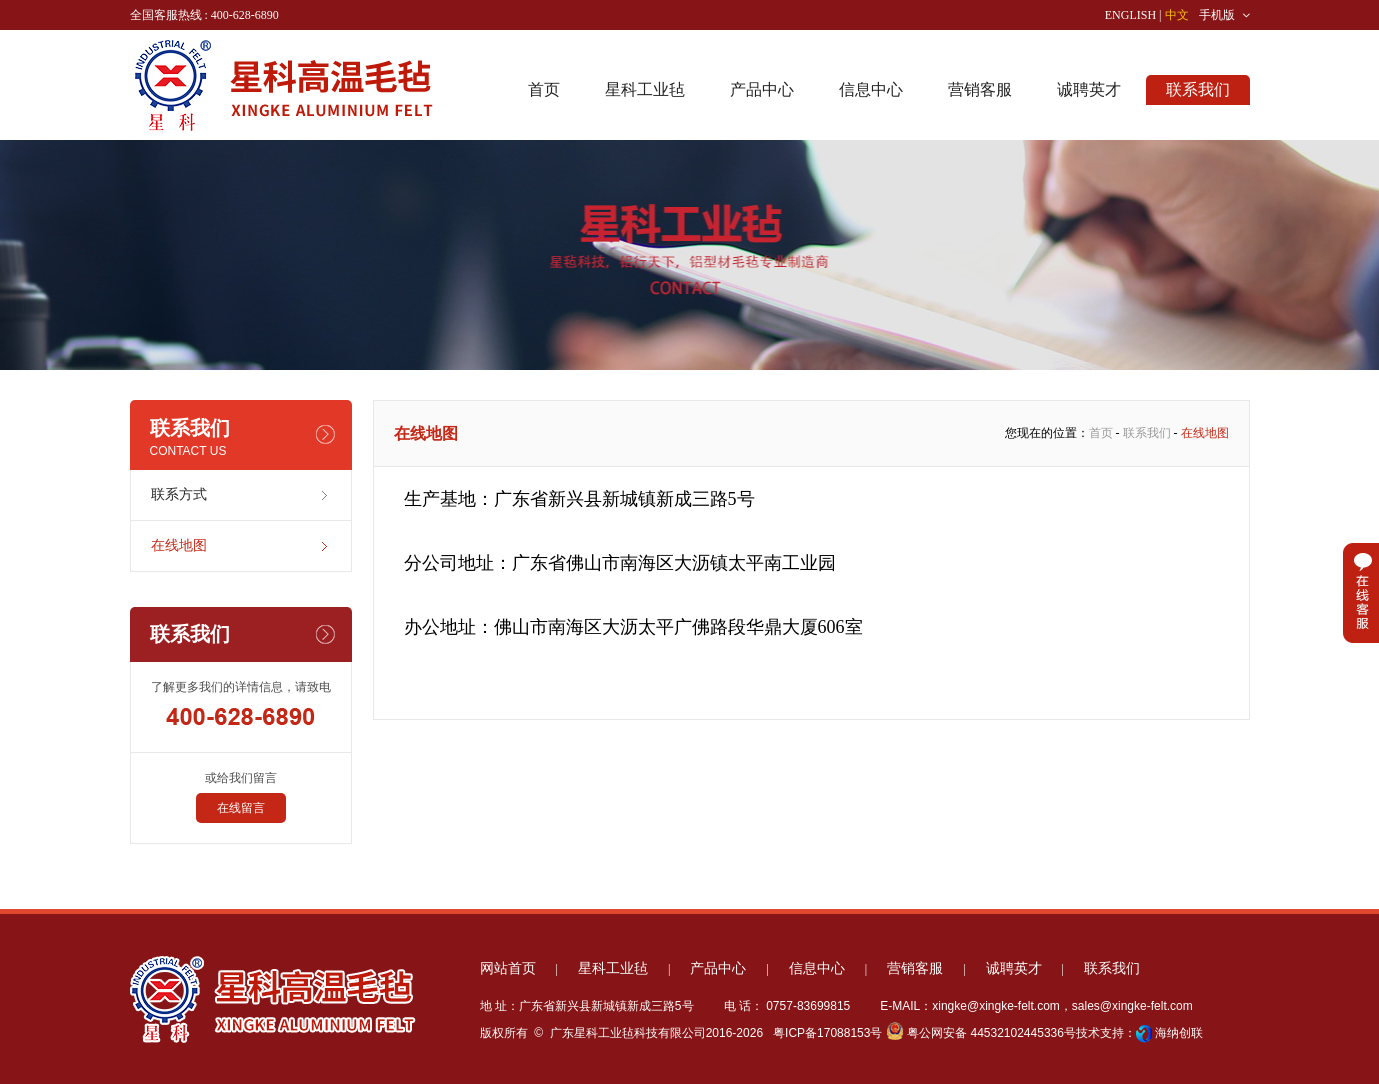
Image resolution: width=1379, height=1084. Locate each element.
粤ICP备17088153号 (826, 1033)
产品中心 (762, 89)
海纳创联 (1179, 1033)
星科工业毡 (645, 89)
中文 (1177, 15)
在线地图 (179, 545)
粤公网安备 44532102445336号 (981, 1033)
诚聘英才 (1089, 89)
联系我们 (1198, 89)
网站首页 (508, 968)
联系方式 (179, 494)
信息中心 (871, 89)
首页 (544, 89)
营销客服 (980, 89)
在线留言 (241, 808)
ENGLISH (1130, 15)
